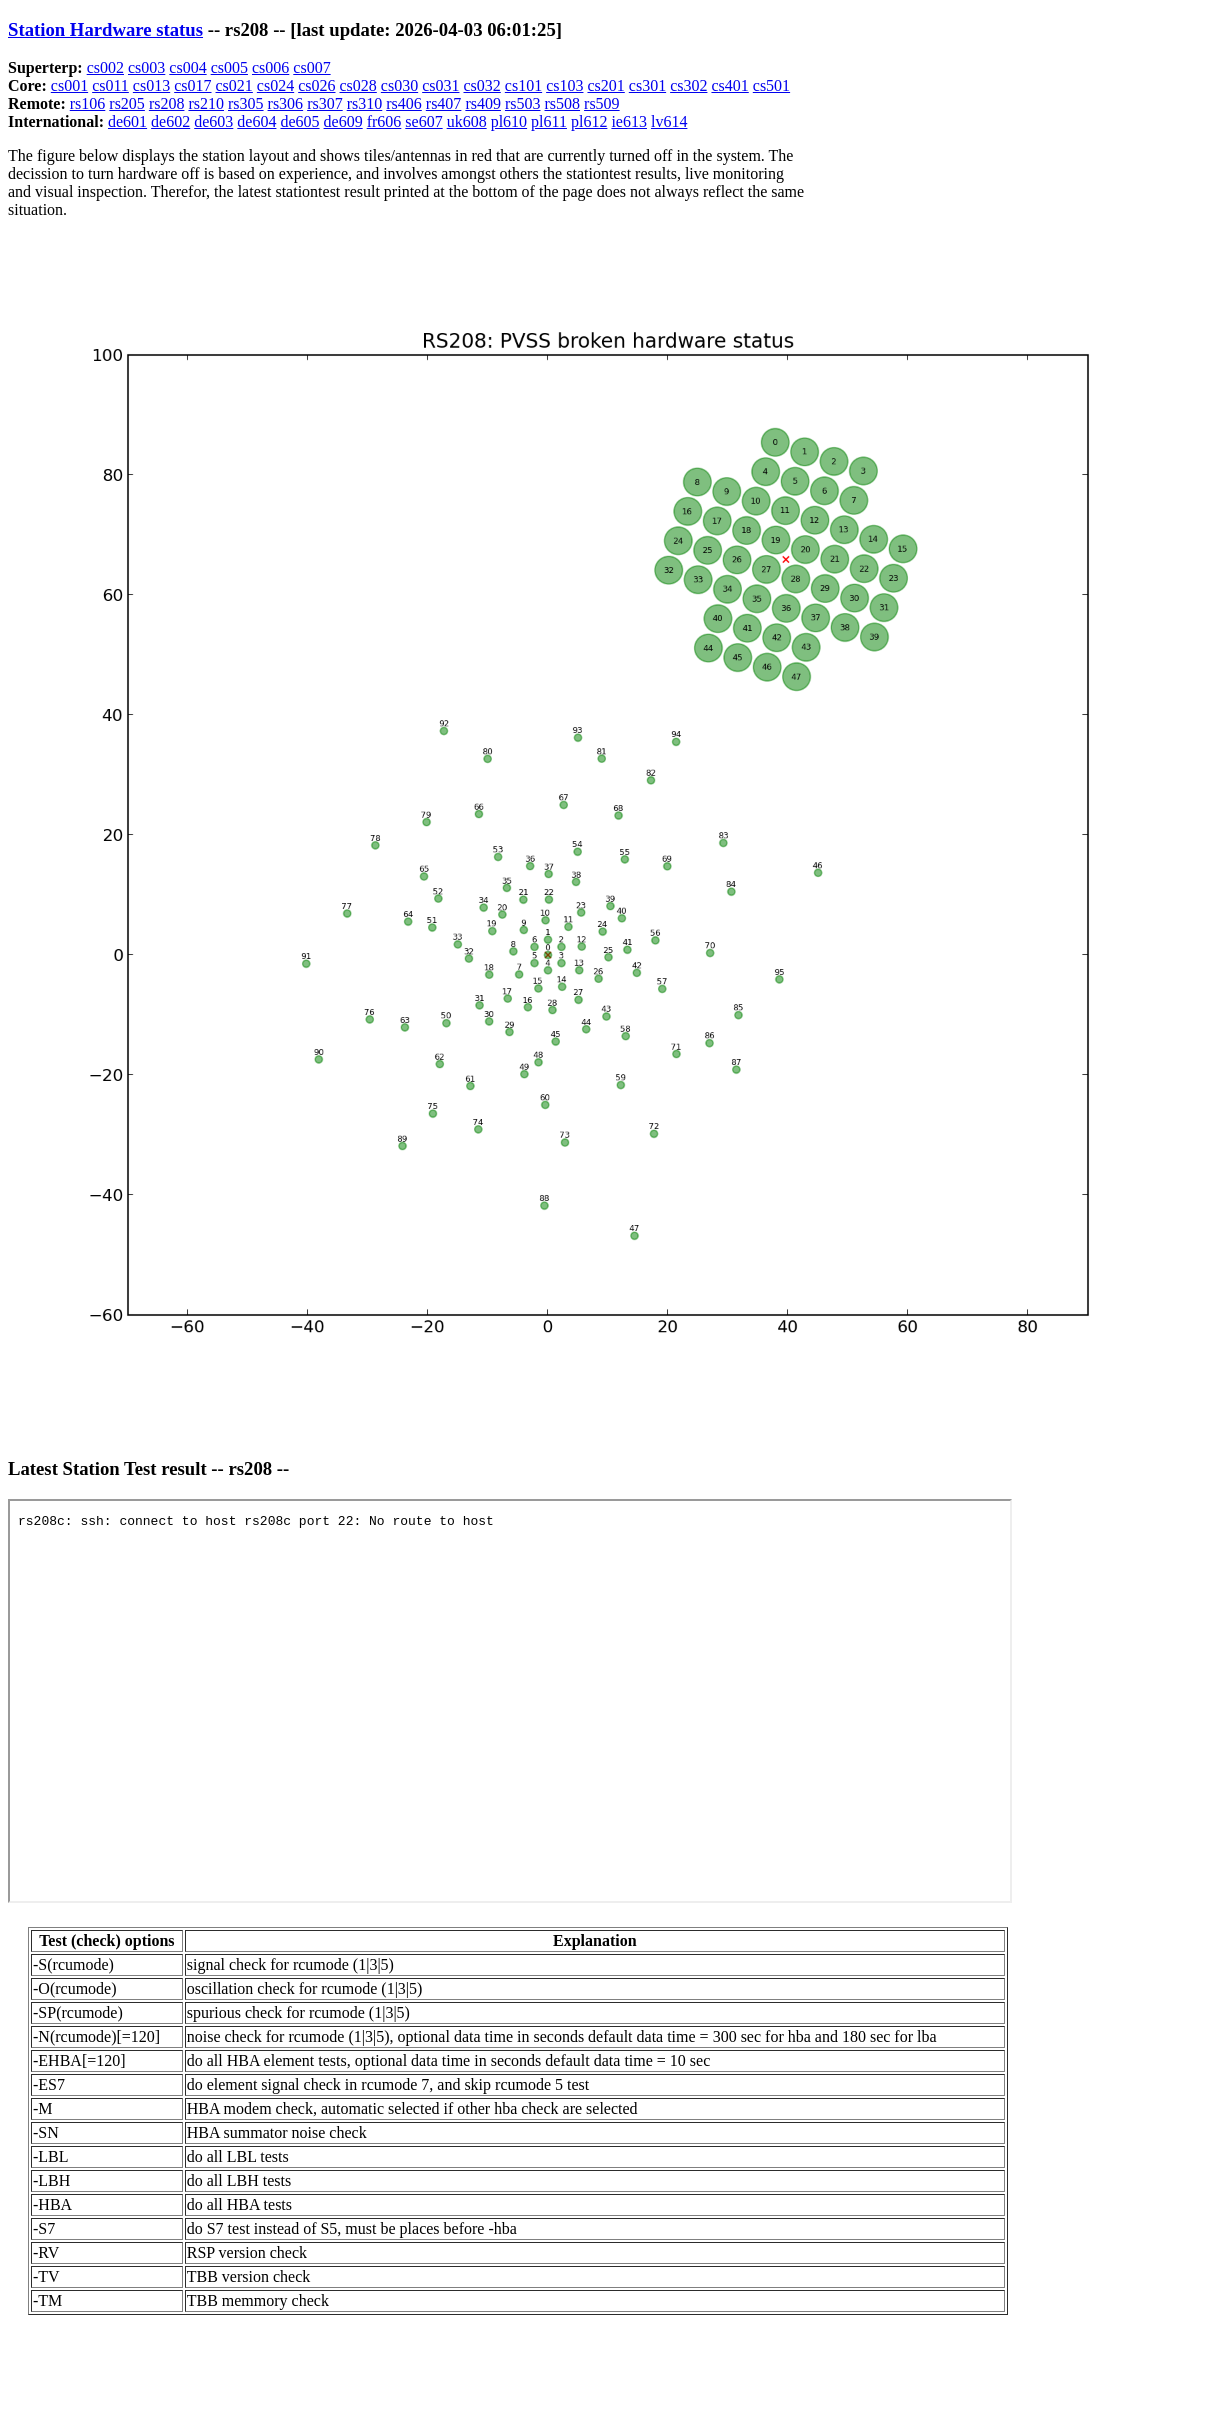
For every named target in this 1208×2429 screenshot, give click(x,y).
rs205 (127, 103)
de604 (256, 121)
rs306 (286, 103)
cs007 (311, 67)
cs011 (110, 85)
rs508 (563, 103)
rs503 (523, 103)
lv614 (669, 121)
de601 (127, 121)
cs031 (440, 85)
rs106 (88, 103)
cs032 (481, 85)
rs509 (602, 103)
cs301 (647, 85)
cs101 (523, 85)
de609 (343, 121)
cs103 (564, 85)
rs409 (483, 103)
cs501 (771, 85)
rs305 (246, 103)
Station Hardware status (105, 29)
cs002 (105, 67)
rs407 (444, 103)
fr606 (384, 121)
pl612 (589, 121)
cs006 (270, 67)
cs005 (229, 67)
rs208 (167, 103)
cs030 (399, 85)
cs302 (688, 85)
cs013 (151, 85)
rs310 (365, 103)
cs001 (69, 85)
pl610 (509, 121)
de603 (213, 121)
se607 (423, 121)
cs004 (187, 67)
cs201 (605, 85)
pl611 (549, 121)
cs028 (358, 85)
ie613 (629, 121)
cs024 (275, 85)
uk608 (467, 121)
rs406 (404, 103)
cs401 (729, 85)
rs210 (206, 103)
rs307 (325, 103)
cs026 (316, 85)
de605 (299, 121)
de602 (170, 121)
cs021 (234, 85)
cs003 (146, 67)
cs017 (192, 85)
